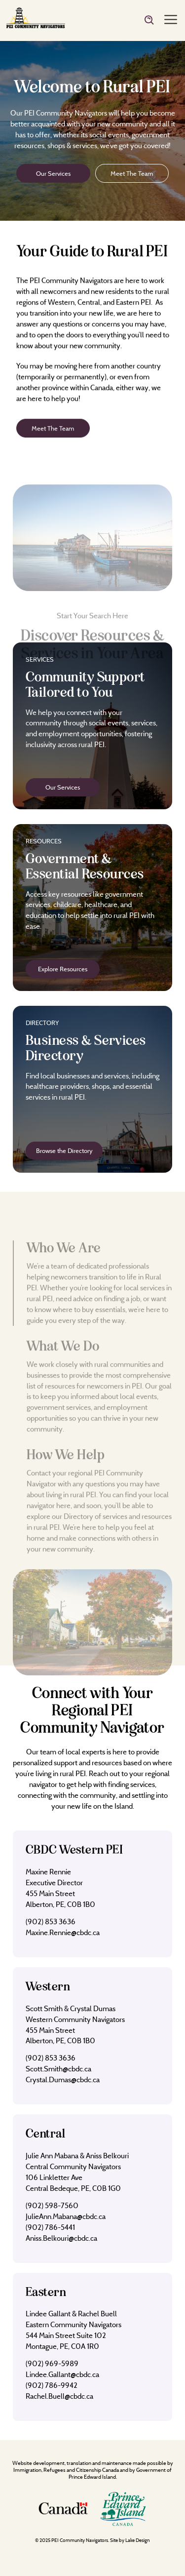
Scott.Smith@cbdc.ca (58, 2068)
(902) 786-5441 (50, 2227)
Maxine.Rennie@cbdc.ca (63, 1932)
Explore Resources (62, 969)
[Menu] (171, 20)
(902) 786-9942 (51, 2385)
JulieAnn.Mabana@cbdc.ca (66, 2216)
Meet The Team (132, 173)
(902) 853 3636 (50, 1921)
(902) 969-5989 (52, 2363)
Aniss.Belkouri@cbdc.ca (61, 2238)
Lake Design (137, 2540)
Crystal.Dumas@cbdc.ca (63, 2079)
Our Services (53, 173)
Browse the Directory (64, 1150)
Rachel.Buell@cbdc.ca (59, 2396)
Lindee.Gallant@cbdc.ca (62, 2374)
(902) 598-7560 (52, 2205)
